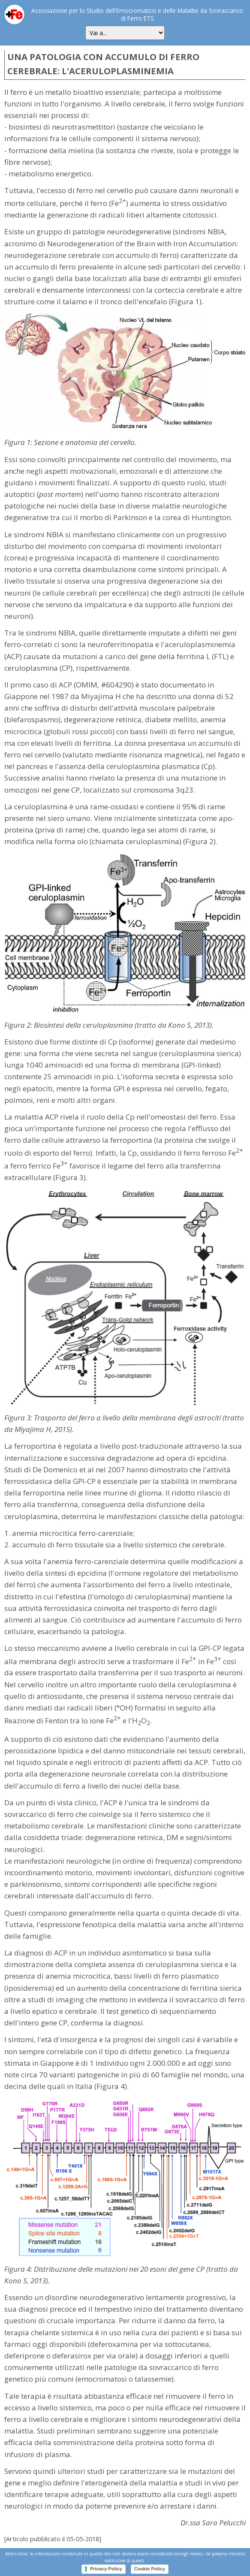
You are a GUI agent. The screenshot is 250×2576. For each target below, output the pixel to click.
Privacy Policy (106, 2568)
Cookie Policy (149, 2568)
